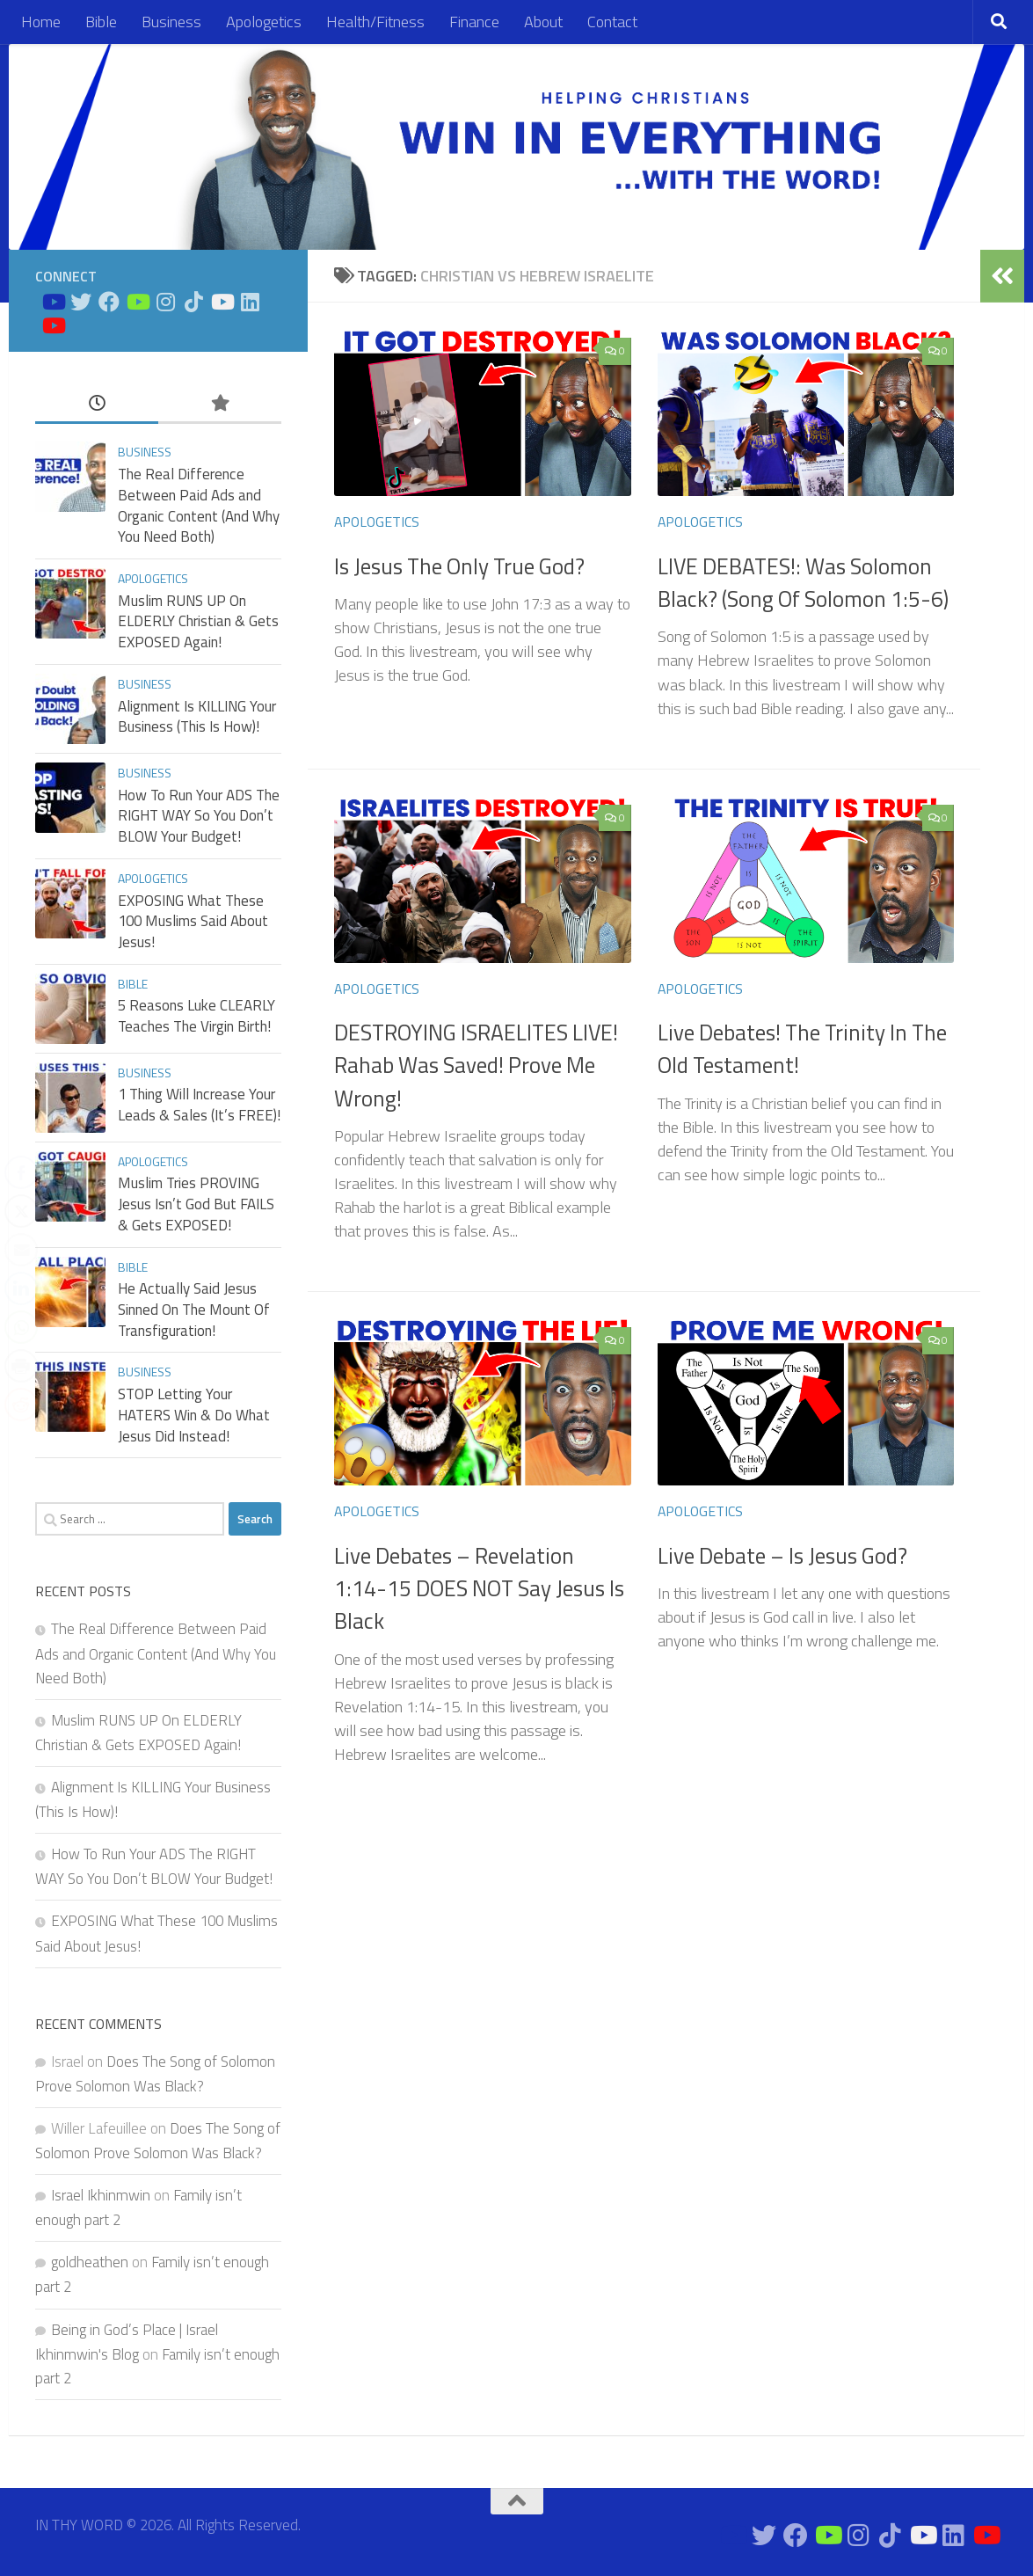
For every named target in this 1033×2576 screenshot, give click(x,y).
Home (41, 21)
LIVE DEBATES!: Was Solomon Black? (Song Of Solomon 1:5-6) (803, 583)
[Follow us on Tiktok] (193, 301)
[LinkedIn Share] (21, 1288)
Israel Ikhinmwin (100, 2195)
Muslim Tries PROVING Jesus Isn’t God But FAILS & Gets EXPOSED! (196, 1203)
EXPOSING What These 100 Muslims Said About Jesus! (193, 921)
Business (171, 21)
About (543, 21)
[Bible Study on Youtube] (52, 301)
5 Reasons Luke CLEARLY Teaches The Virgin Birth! (196, 1016)
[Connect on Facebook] (109, 301)
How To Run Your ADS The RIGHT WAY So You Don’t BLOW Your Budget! (199, 816)
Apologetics (264, 21)
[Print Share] (21, 1366)
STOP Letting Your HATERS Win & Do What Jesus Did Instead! (194, 1415)
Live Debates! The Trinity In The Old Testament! (802, 1049)
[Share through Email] (21, 1249)
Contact (612, 21)
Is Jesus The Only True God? (459, 566)
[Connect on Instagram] (165, 301)
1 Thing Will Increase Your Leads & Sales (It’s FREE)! (199, 1105)
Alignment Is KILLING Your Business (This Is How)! (197, 717)
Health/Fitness (375, 21)
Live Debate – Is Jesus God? (782, 1556)
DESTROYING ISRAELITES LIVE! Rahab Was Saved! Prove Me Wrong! (476, 1065)
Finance (474, 21)
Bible (101, 21)
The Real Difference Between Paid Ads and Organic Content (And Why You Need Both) (199, 505)
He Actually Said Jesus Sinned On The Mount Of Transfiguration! (194, 1309)
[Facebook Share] (21, 1172)
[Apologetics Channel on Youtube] (52, 325)
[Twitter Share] (21, 1211)
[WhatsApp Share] (21, 1327)
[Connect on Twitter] (80, 301)
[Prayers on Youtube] (221, 301)
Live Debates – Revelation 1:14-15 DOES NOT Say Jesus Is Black (479, 1588)
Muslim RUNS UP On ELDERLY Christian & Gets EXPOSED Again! (198, 621)
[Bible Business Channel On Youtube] (137, 301)
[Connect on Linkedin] (249, 301)
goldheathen (89, 2262)
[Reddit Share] (21, 1404)
